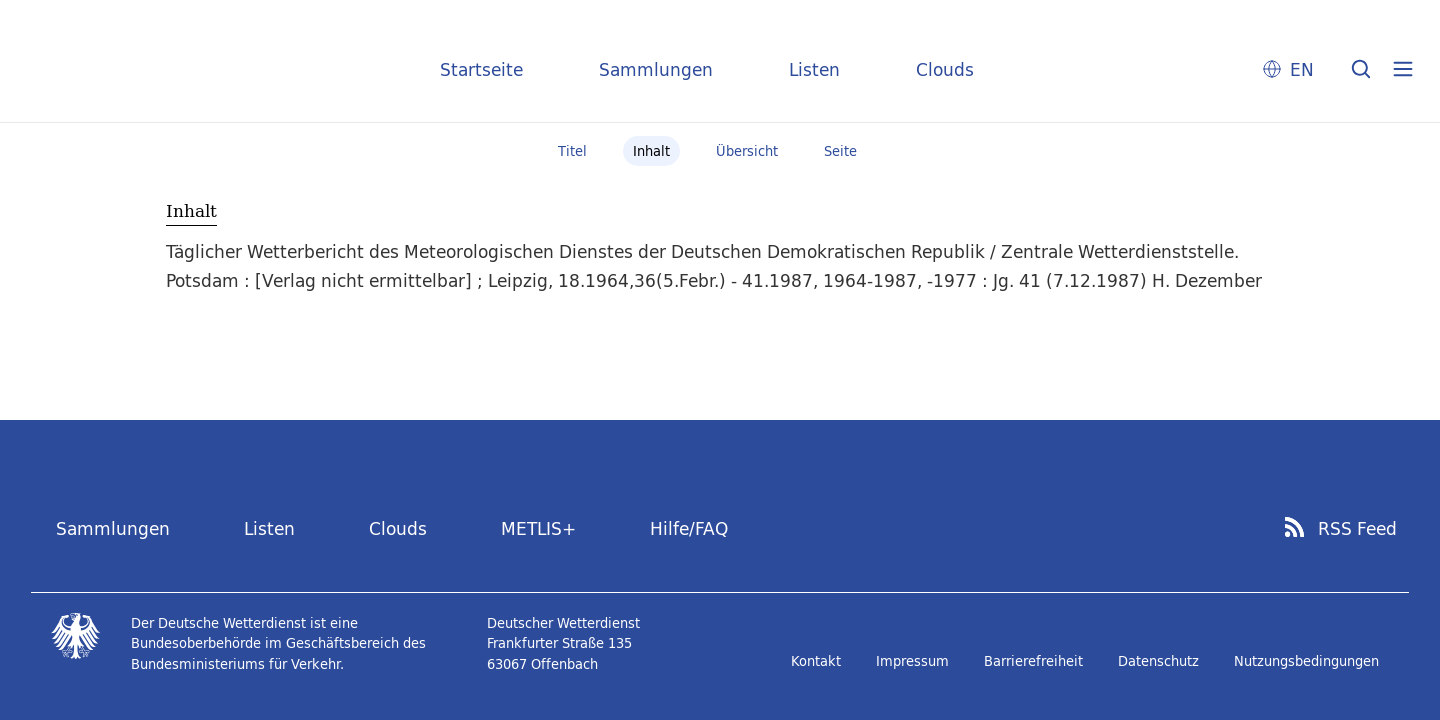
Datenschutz (1158, 661)
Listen (814, 69)
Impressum (912, 661)
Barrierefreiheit (1033, 661)
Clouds (945, 69)
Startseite (481, 69)
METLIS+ (538, 528)
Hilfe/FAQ (689, 528)
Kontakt (816, 661)
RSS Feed (1357, 529)
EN (1302, 69)
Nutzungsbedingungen (1306, 661)
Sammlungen (656, 69)
